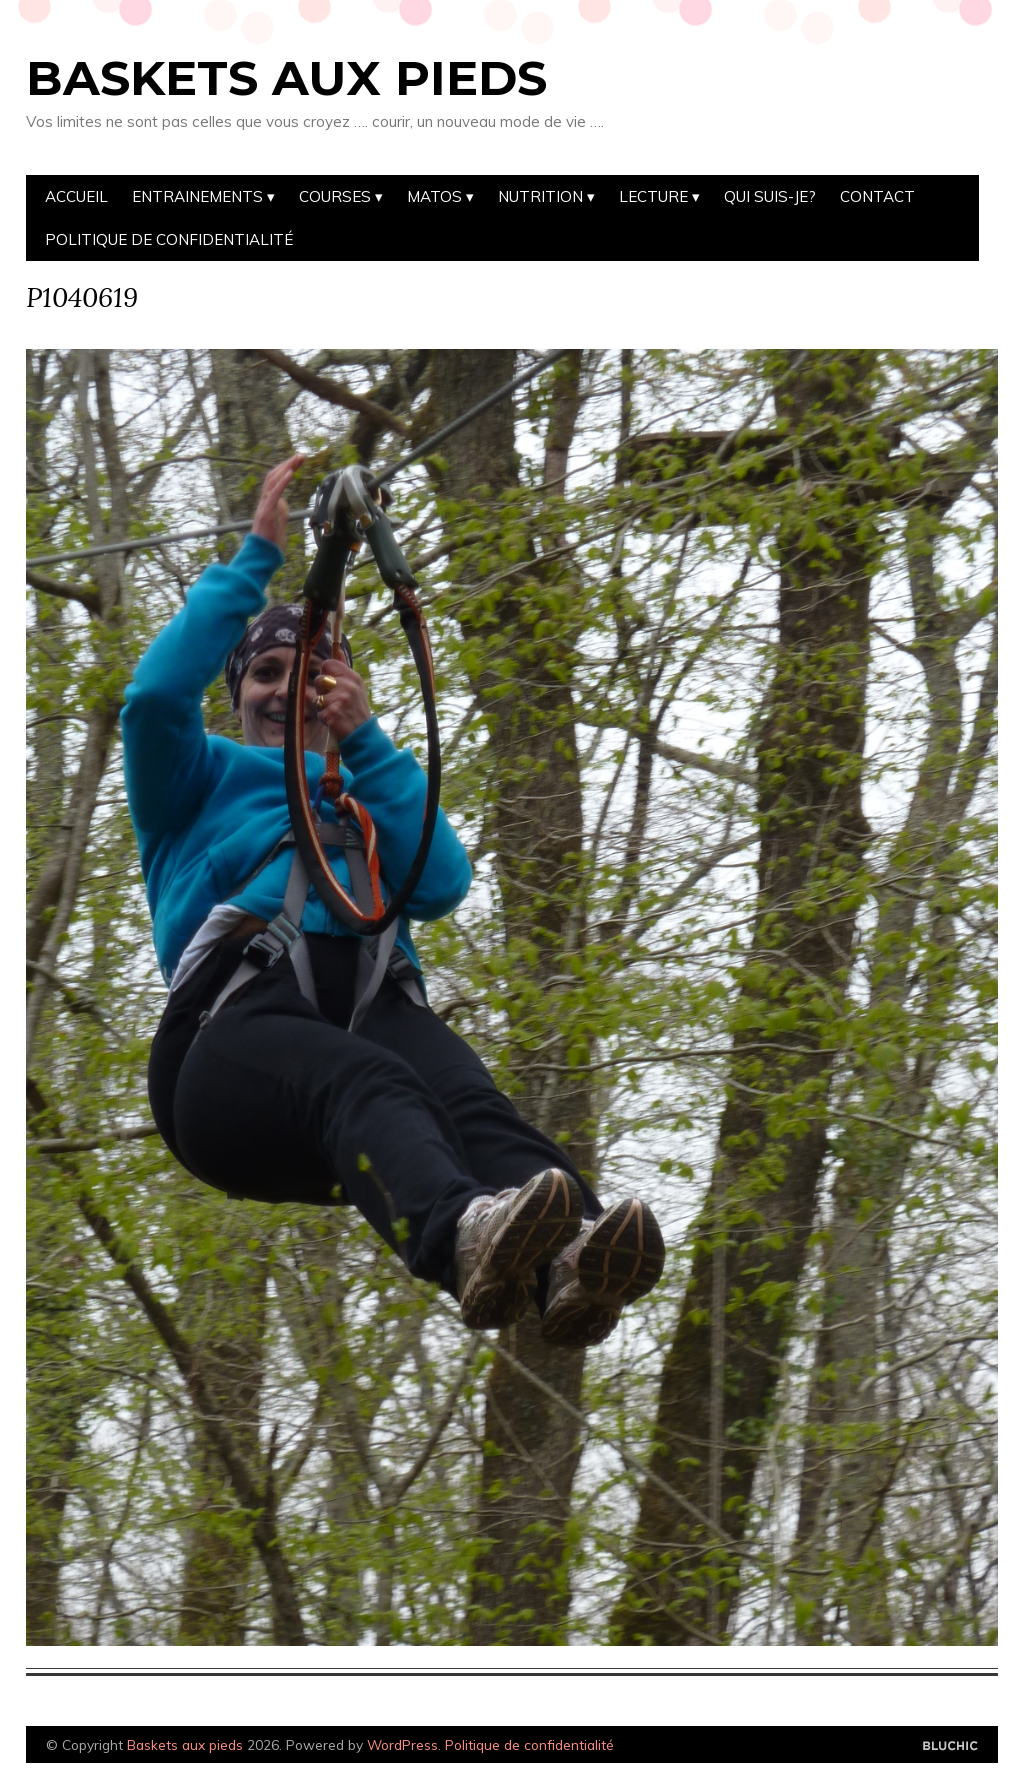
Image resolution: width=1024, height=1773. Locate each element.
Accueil (76, 196)
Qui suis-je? (770, 196)
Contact (877, 196)
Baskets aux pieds (286, 78)
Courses (335, 196)
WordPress (402, 1744)
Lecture (653, 196)
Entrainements (197, 196)
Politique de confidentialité (169, 239)
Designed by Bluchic (950, 1746)
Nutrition (540, 196)
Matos (434, 196)
